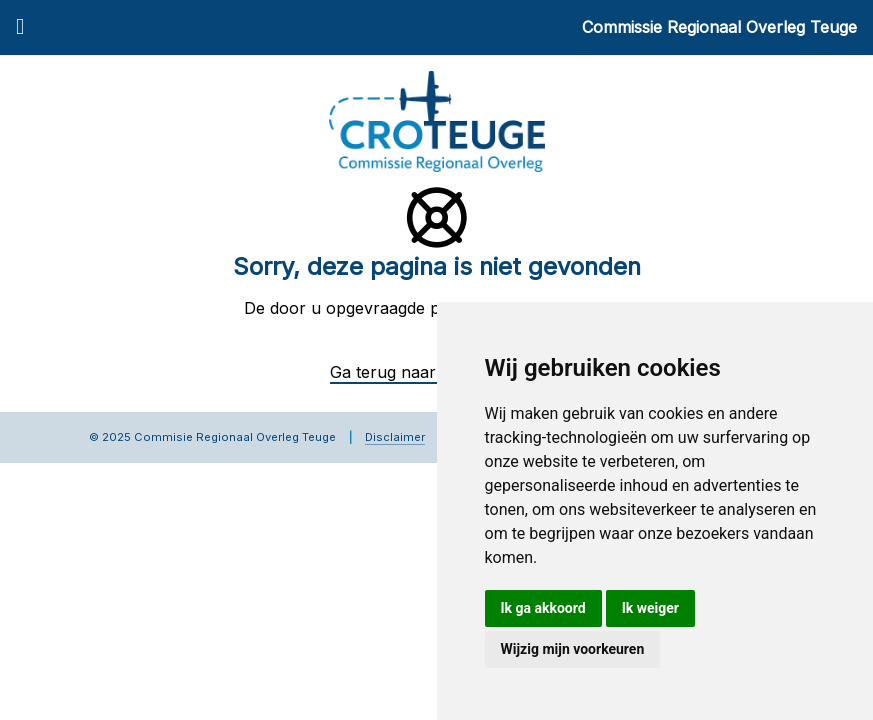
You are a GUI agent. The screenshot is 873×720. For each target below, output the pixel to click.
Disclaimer (395, 437)
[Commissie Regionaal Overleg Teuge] (437, 120)
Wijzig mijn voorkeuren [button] (573, 649)
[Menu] (20, 28)
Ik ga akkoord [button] (543, 608)
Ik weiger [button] (650, 608)
